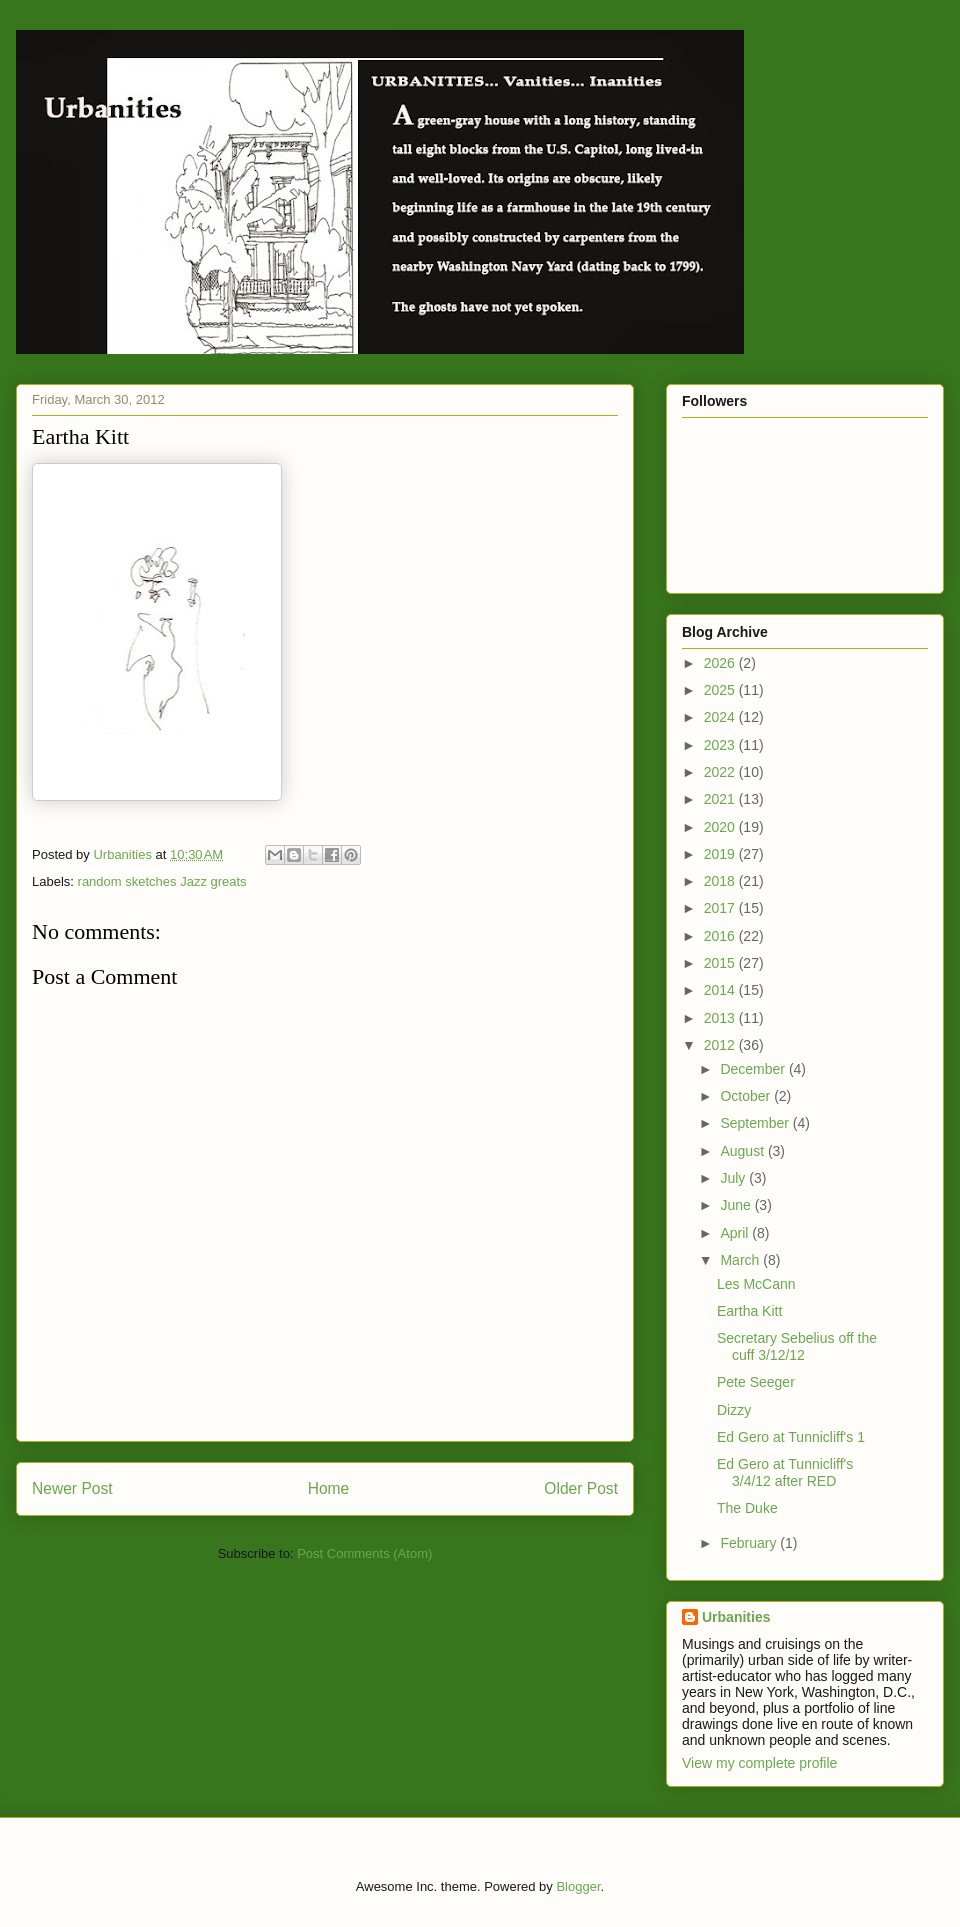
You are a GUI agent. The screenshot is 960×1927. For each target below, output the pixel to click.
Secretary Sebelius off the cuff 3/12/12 (797, 1346)
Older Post (581, 1488)
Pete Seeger (756, 1382)
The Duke (747, 1508)
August (743, 1151)
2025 (721, 690)
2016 (721, 936)
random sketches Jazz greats (162, 881)
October (747, 1096)
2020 (721, 827)
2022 (721, 772)
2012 (721, 1045)
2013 (721, 1018)
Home (329, 1488)
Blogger (578, 1886)
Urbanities (736, 1617)
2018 (721, 881)
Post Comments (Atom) (364, 1553)
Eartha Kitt (749, 1311)
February (750, 1543)
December (754, 1069)
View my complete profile (759, 1763)
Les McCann (756, 1284)
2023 (721, 745)
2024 (721, 717)
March (741, 1260)
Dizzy (734, 1410)
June (737, 1205)
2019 (721, 854)
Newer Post (72, 1488)
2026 (721, 663)
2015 (721, 963)
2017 (721, 908)
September (756, 1123)
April (736, 1233)
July (734, 1178)
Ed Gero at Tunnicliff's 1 (791, 1437)
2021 (721, 799)
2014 (721, 990)
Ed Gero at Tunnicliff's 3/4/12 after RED (785, 1472)
